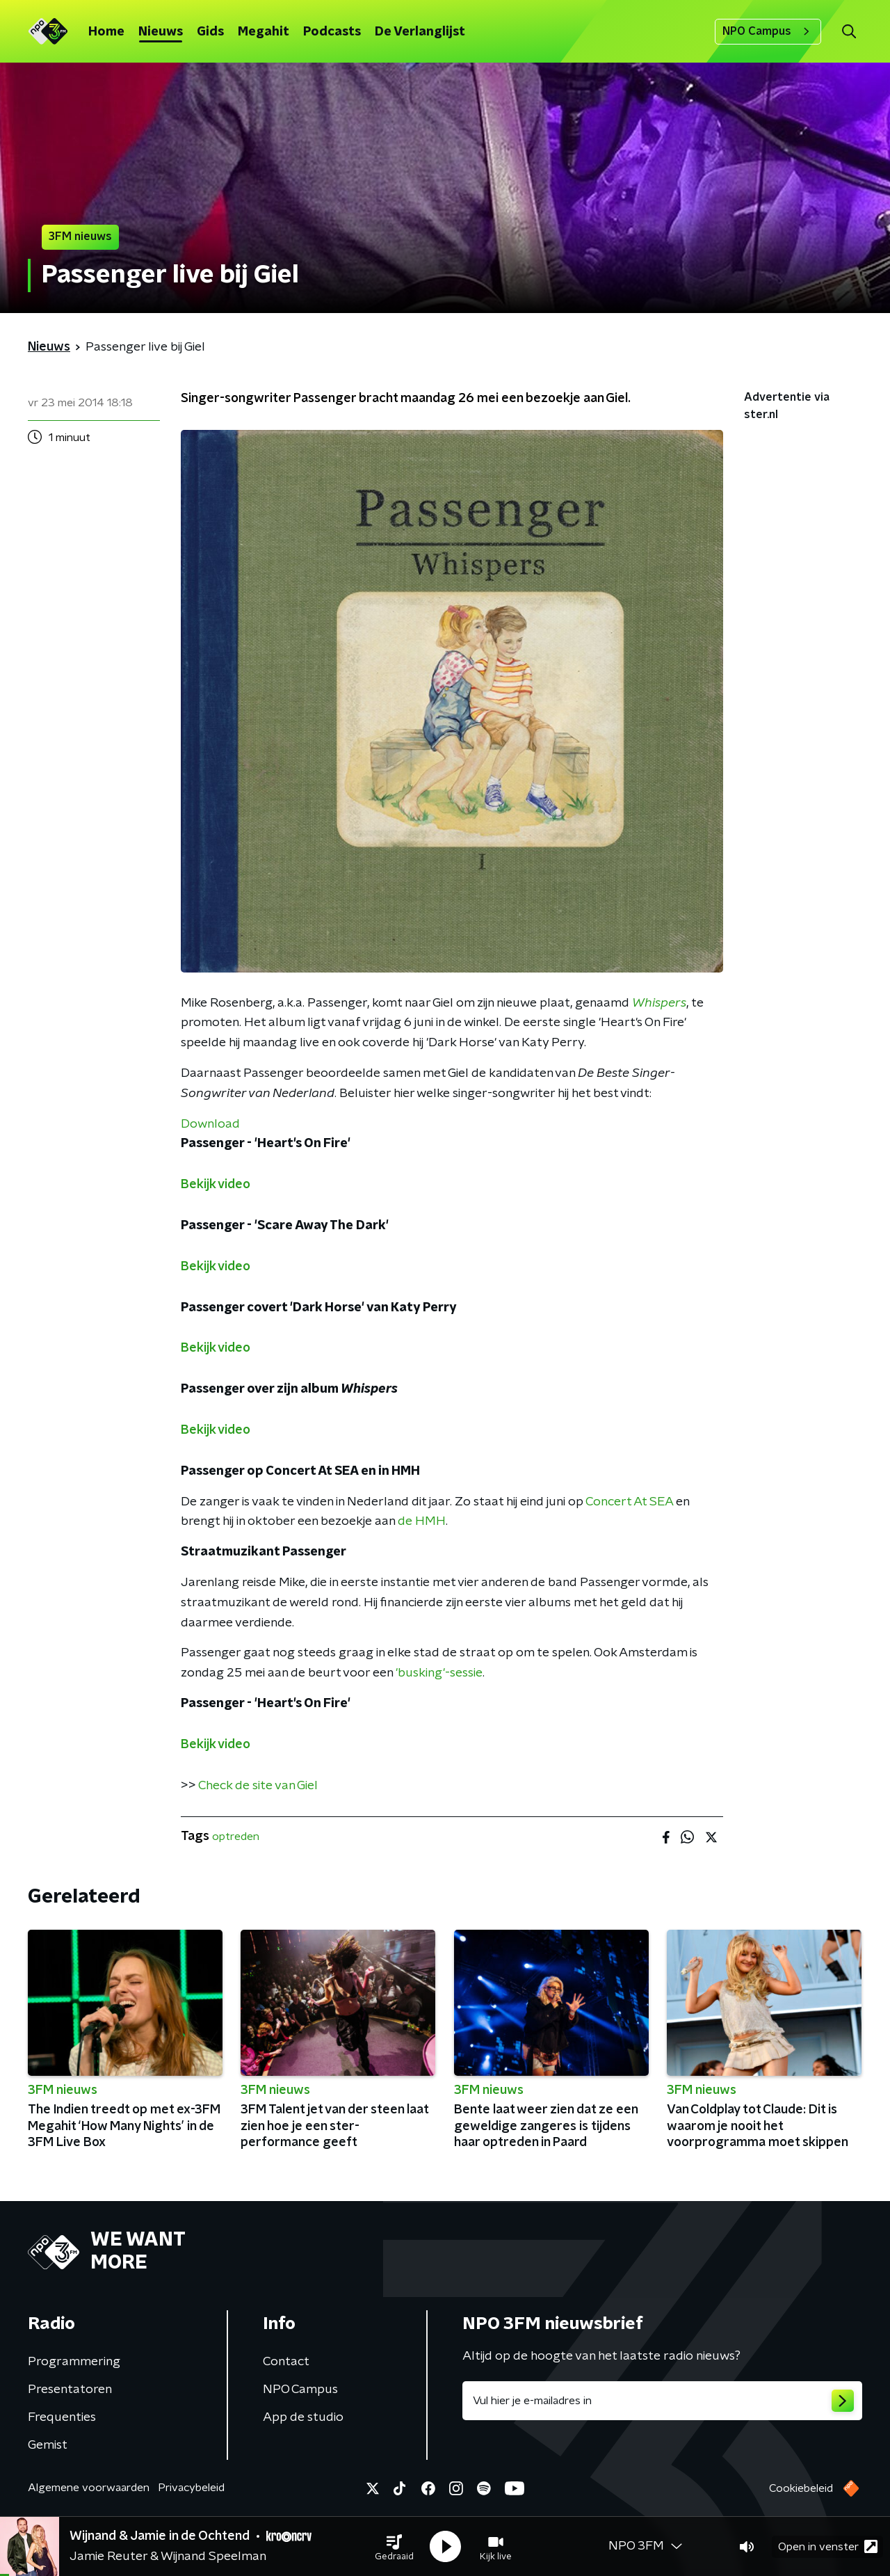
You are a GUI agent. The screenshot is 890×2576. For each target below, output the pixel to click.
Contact (286, 2361)
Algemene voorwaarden (88, 2487)
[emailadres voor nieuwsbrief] (662, 2400)
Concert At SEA (629, 1502)
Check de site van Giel (258, 1785)
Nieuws (160, 32)
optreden (235, 1836)
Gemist (47, 2445)
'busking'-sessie (439, 1673)
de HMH (422, 1521)
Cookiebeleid (801, 2488)
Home (106, 32)
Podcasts (332, 32)
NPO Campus (768, 31)
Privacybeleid (191, 2487)
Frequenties (62, 2417)
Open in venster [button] (827, 2546)
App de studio (303, 2417)
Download (210, 1124)
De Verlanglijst (420, 32)
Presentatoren (70, 2389)
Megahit (263, 32)
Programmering (74, 2361)
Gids (210, 32)
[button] (394, 2547)
